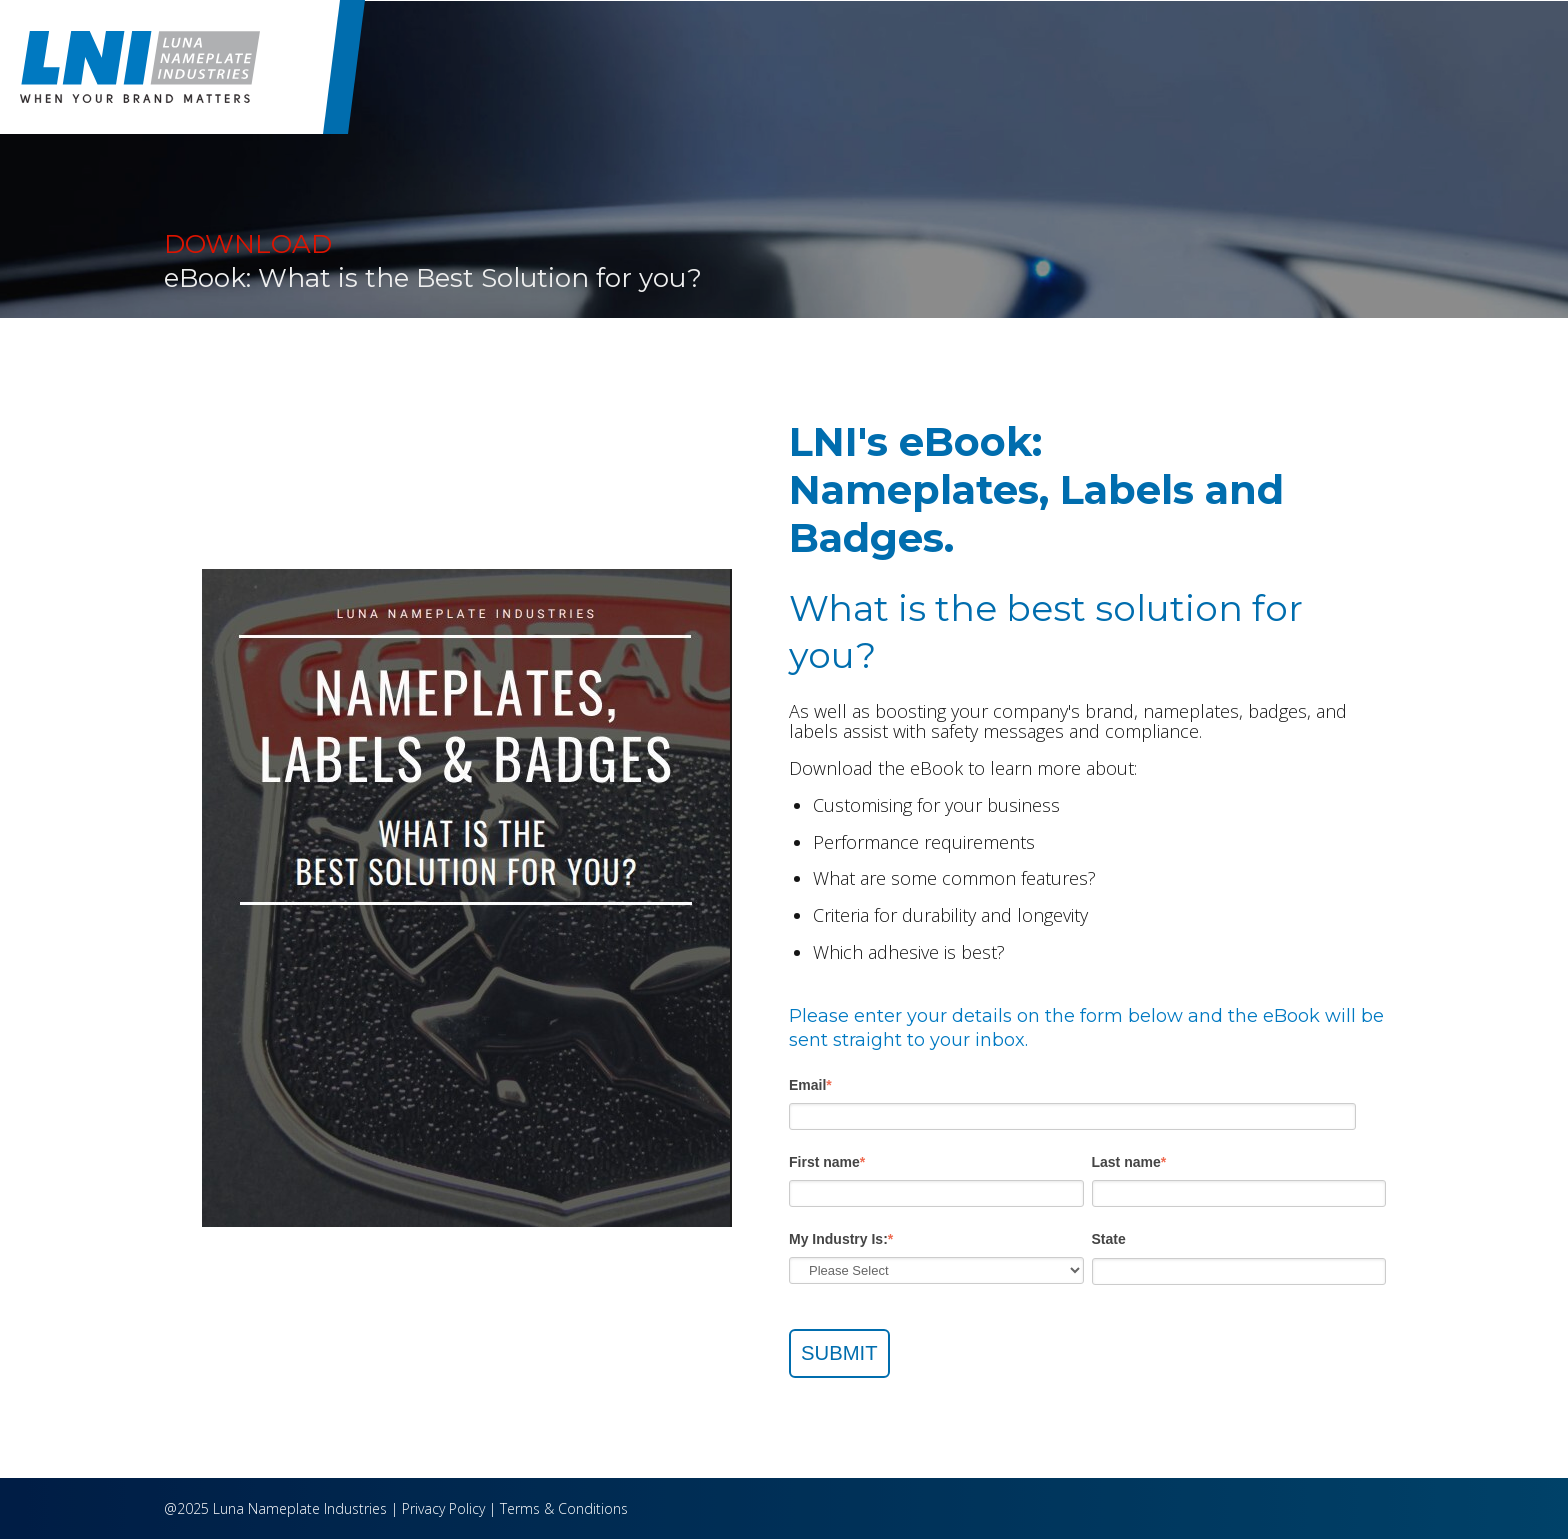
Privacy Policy (443, 1508)
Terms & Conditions (564, 1508)
